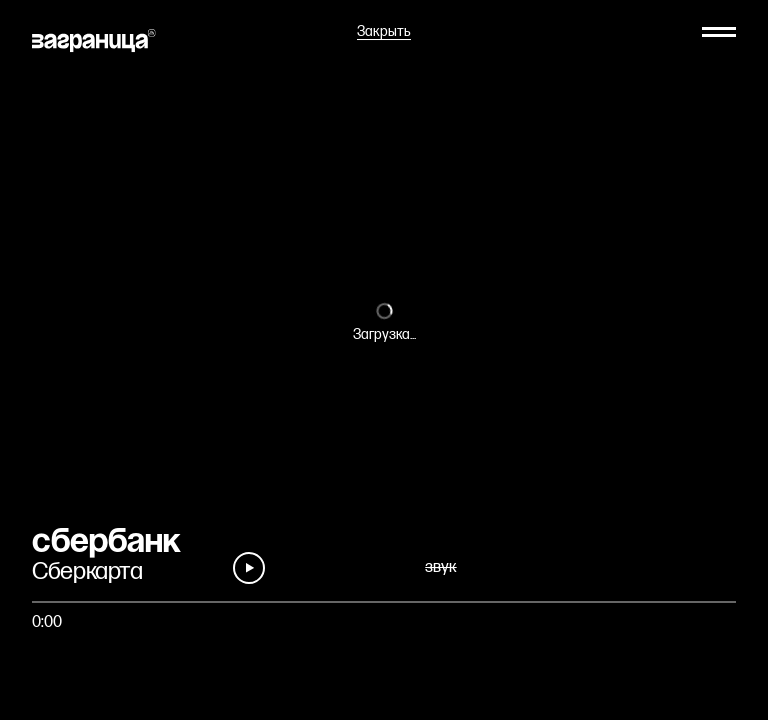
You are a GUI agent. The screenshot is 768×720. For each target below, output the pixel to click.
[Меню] (719, 32)
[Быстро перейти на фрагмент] (384, 602)
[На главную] (94, 40)
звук (440, 567)
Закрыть (384, 32)
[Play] (249, 568)
